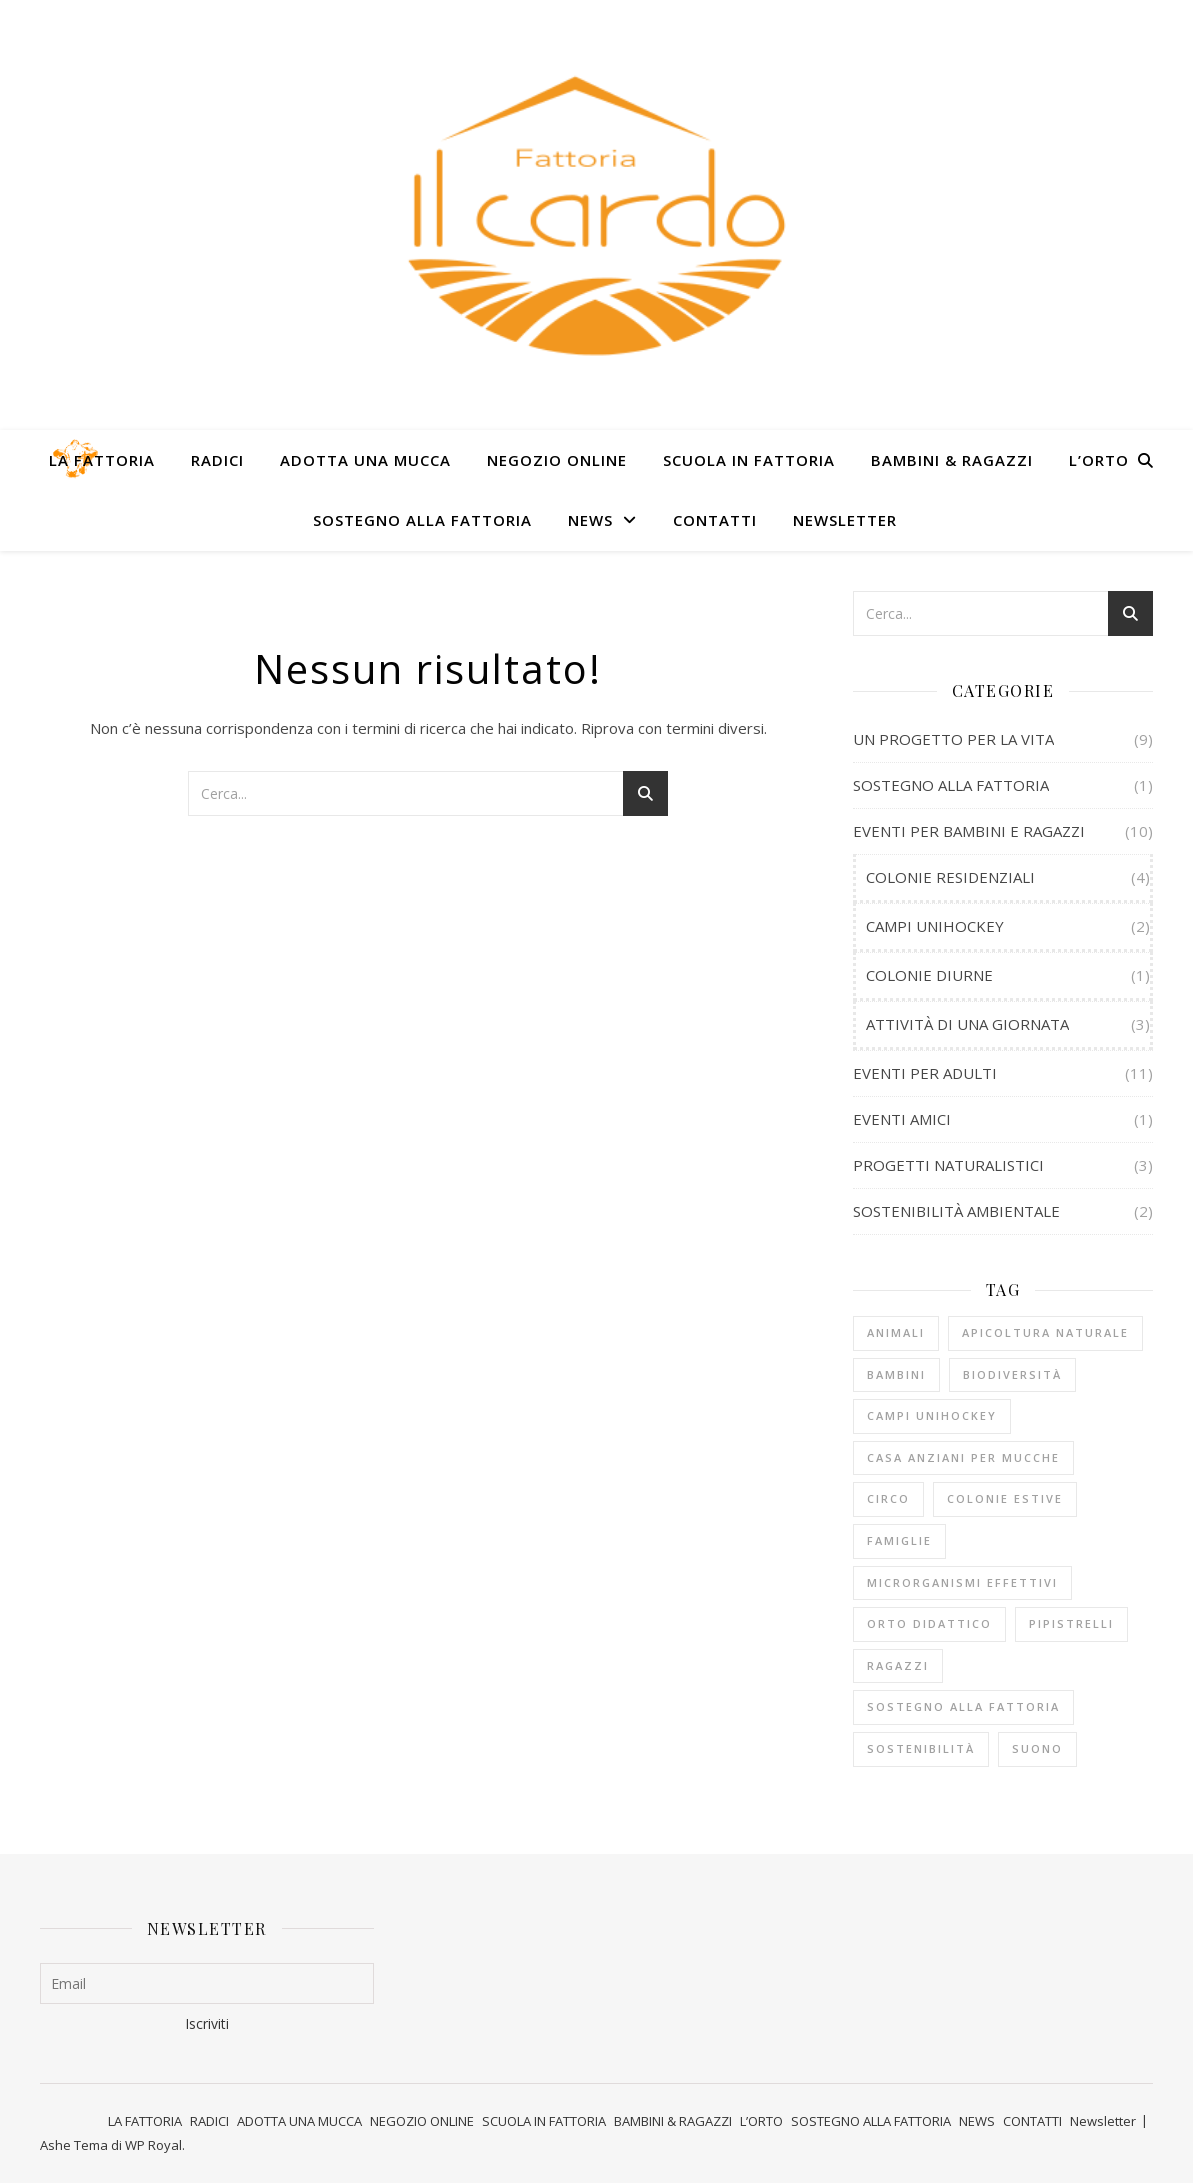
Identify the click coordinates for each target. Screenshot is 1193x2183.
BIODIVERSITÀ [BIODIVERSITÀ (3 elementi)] (1012, 1374)
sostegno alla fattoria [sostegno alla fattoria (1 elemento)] (963, 1706)
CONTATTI (715, 520)
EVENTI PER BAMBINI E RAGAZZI (969, 831)
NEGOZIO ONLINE (557, 460)
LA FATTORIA (102, 460)
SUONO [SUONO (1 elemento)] (1037, 1748)
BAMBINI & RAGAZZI (952, 460)
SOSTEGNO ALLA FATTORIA (422, 520)
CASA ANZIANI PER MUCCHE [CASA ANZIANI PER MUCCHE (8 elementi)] (963, 1457)
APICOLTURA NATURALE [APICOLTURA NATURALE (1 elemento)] (1045, 1332)
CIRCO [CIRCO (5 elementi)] (888, 1498)
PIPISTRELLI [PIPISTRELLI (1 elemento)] (1071, 1623)
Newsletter (845, 520)
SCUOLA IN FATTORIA (749, 460)
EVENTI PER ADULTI (925, 1073)
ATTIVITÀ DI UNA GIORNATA (967, 1024)
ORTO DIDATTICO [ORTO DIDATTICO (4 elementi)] (929, 1623)
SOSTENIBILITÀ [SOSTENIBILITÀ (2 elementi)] (921, 1748)
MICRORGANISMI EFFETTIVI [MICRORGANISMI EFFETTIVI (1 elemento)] (962, 1582)
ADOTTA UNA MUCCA (365, 460)
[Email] (207, 1983)
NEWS (590, 520)
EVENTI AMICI (902, 1119)
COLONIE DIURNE (929, 975)
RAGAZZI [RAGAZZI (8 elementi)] (898, 1665)
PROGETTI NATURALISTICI (948, 1165)
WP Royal (153, 2145)
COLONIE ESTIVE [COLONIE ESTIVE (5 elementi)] (1005, 1498)
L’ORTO (1099, 460)
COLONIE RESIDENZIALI (950, 877)
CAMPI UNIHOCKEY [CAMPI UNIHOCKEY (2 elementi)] (932, 1415)
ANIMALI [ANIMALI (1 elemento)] (896, 1332)
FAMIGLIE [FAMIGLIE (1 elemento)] (899, 1540)
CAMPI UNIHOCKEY (935, 926)
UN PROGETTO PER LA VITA (953, 739)
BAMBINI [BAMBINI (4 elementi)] (896, 1374)
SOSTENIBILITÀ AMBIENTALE (956, 1211)
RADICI (217, 460)
